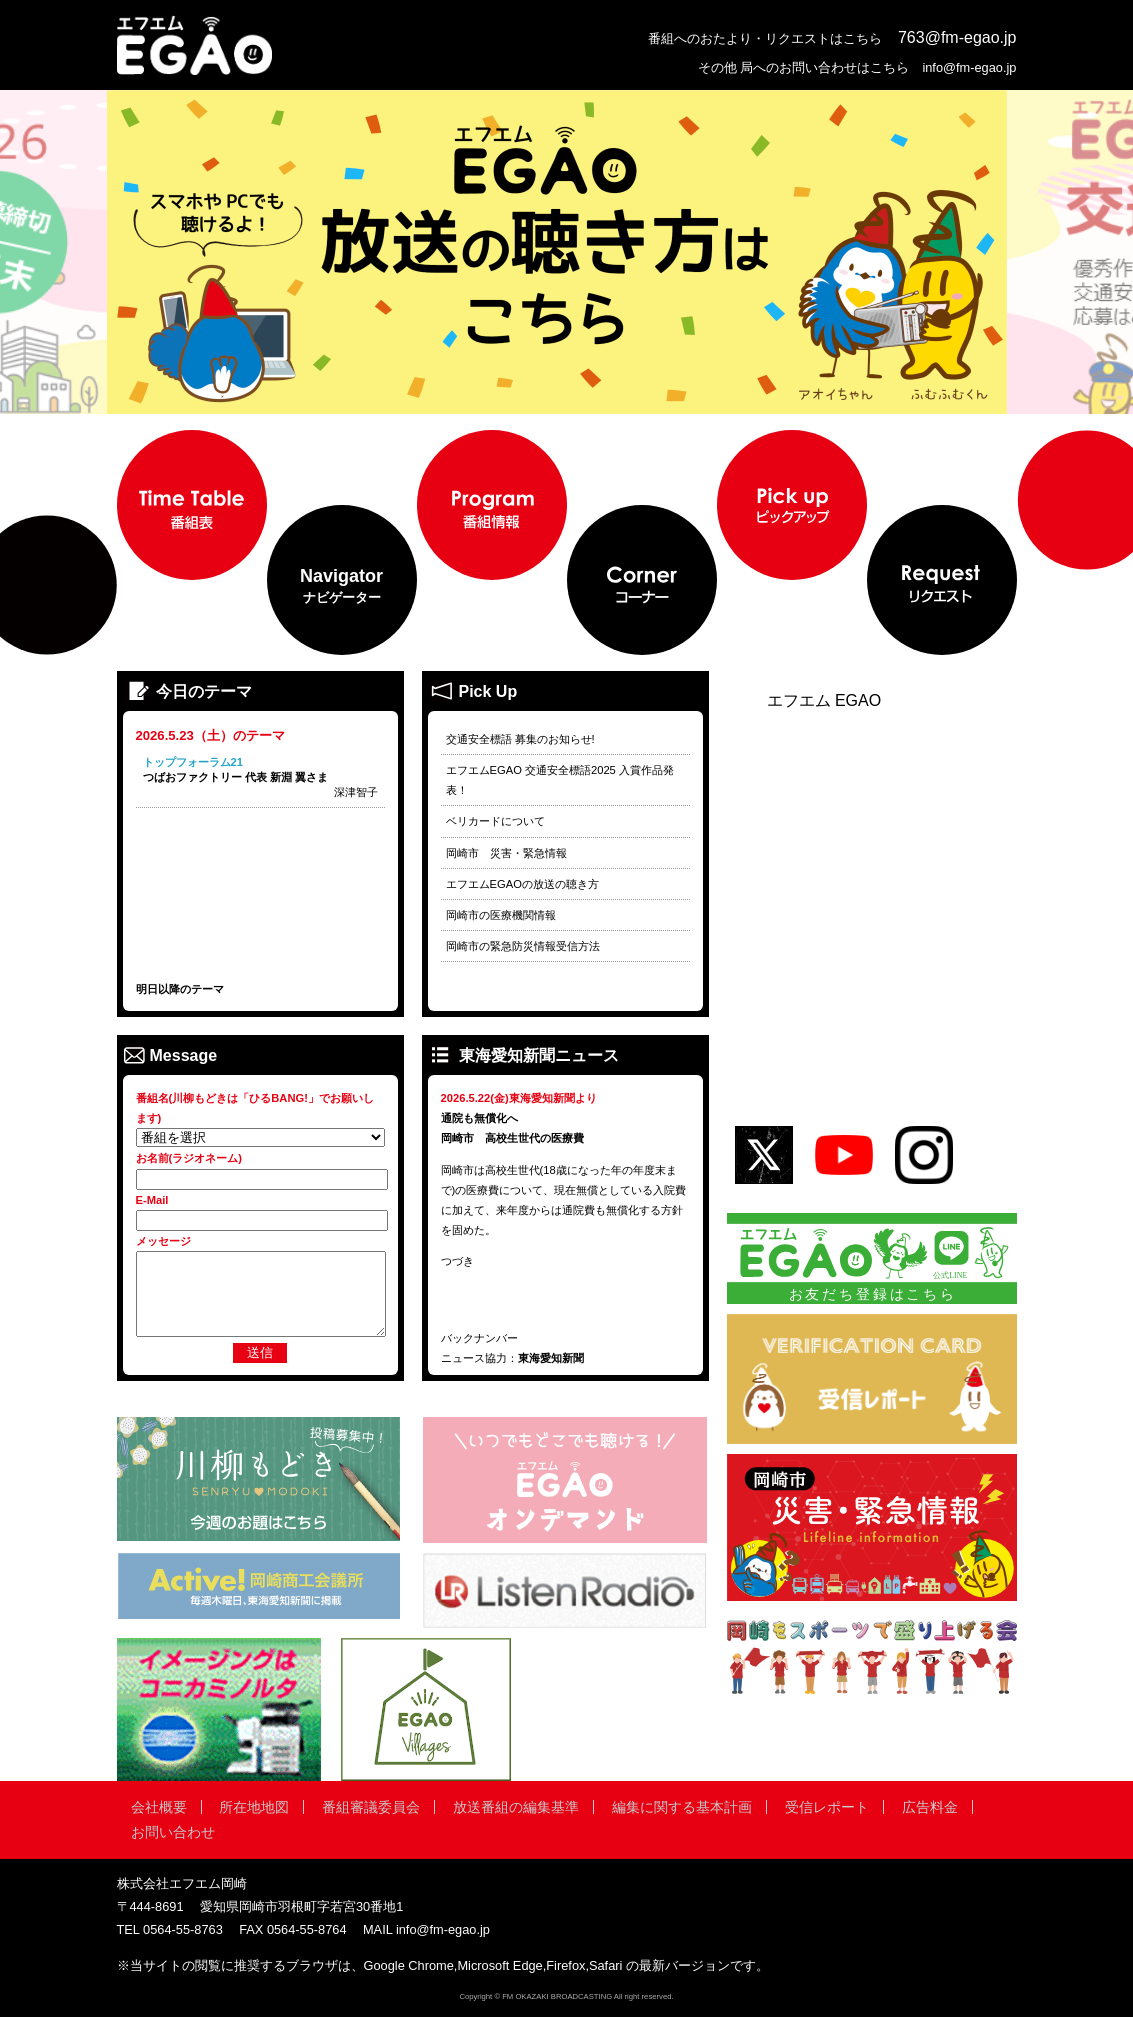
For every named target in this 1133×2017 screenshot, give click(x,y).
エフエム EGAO (824, 701)
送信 (260, 1352)
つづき (457, 1261)
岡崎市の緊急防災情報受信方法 (523, 946)
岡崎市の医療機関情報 (501, 915)
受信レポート (827, 1807)
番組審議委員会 (371, 1807)
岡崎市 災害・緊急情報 (506, 853)
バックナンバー (479, 1338)
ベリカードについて (495, 821)
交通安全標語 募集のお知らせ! (520, 739)
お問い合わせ (173, 1832)
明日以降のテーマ (180, 989)
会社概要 (159, 1807)
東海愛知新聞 (551, 1358)
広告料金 (930, 1807)
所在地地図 (254, 1807)
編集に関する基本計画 (682, 1807)
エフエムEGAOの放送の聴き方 (522, 884)
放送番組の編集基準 (516, 1807)
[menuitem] (192, 505)
